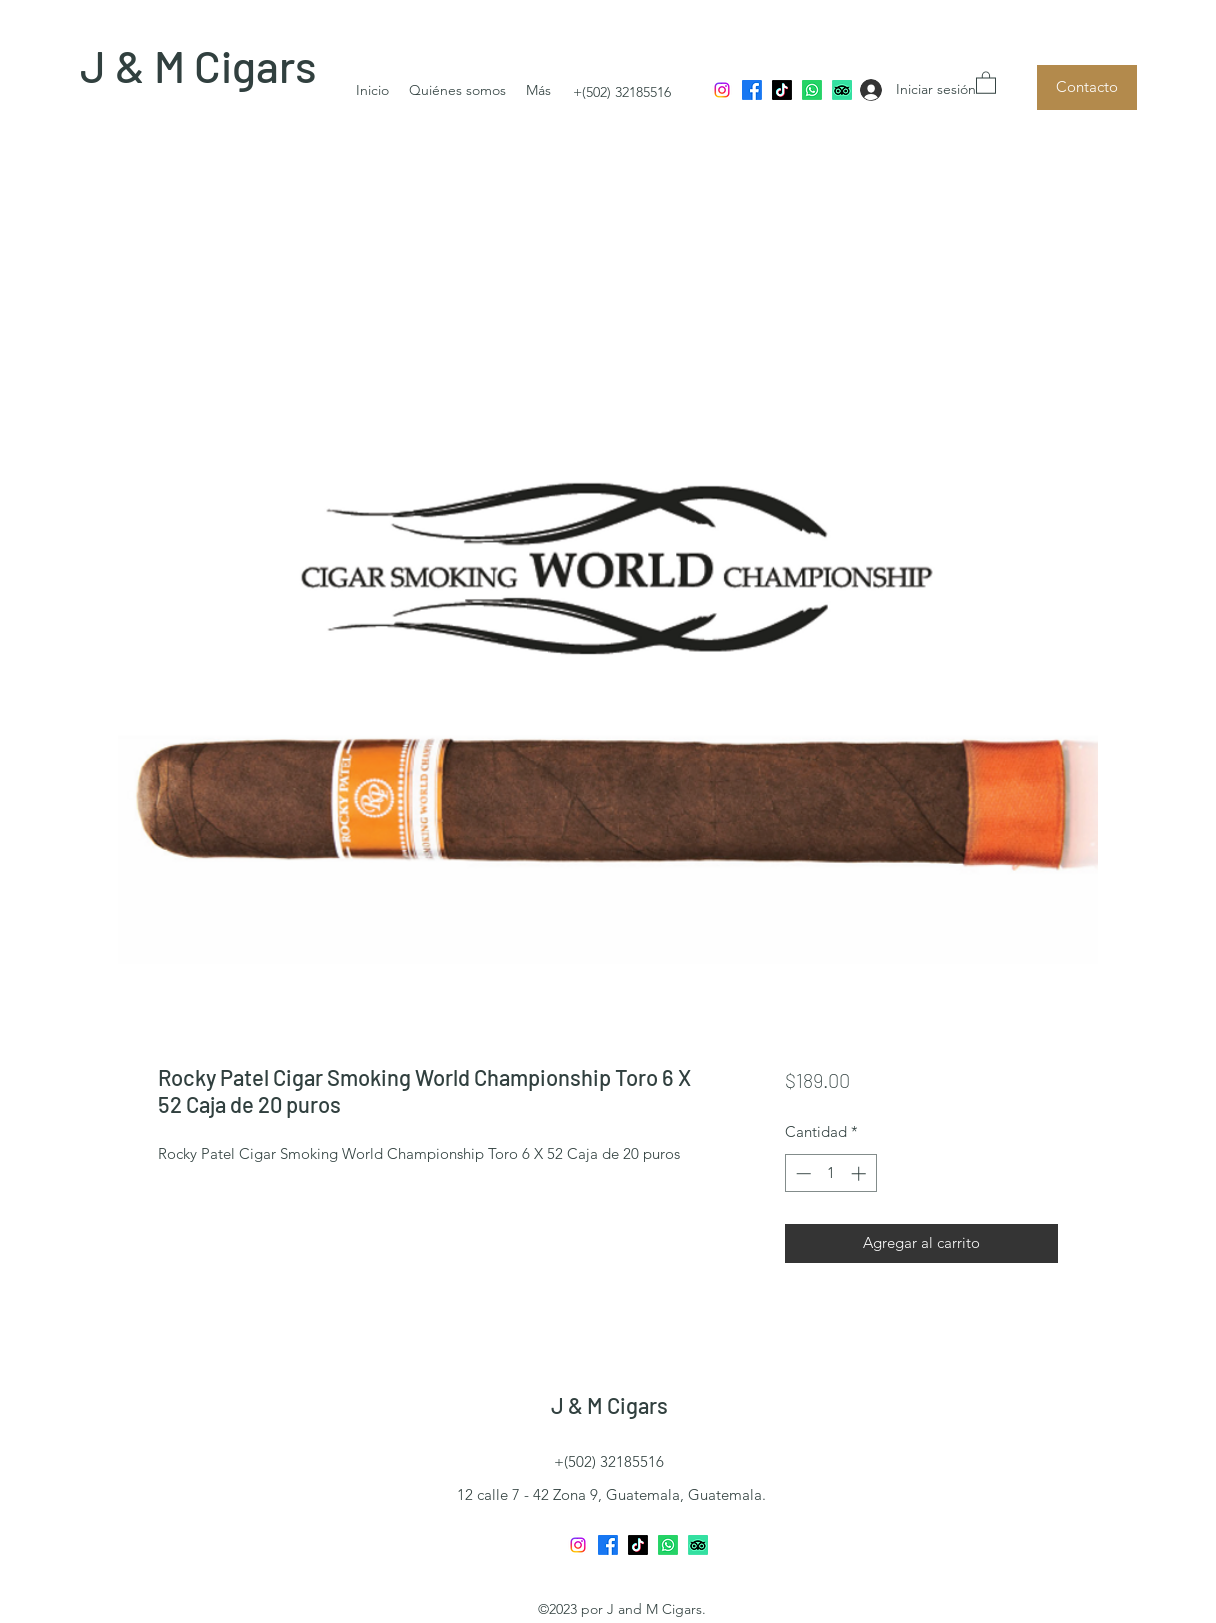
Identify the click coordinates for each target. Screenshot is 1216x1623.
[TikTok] (782, 90)
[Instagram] (722, 90)
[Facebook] (752, 90)
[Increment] (860, 1173)
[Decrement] (801, 1173)
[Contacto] (1087, 87)
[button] (986, 82)
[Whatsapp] (812, 90)
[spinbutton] (830, 1173)
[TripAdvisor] (842, 90)
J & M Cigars (198, 65)
